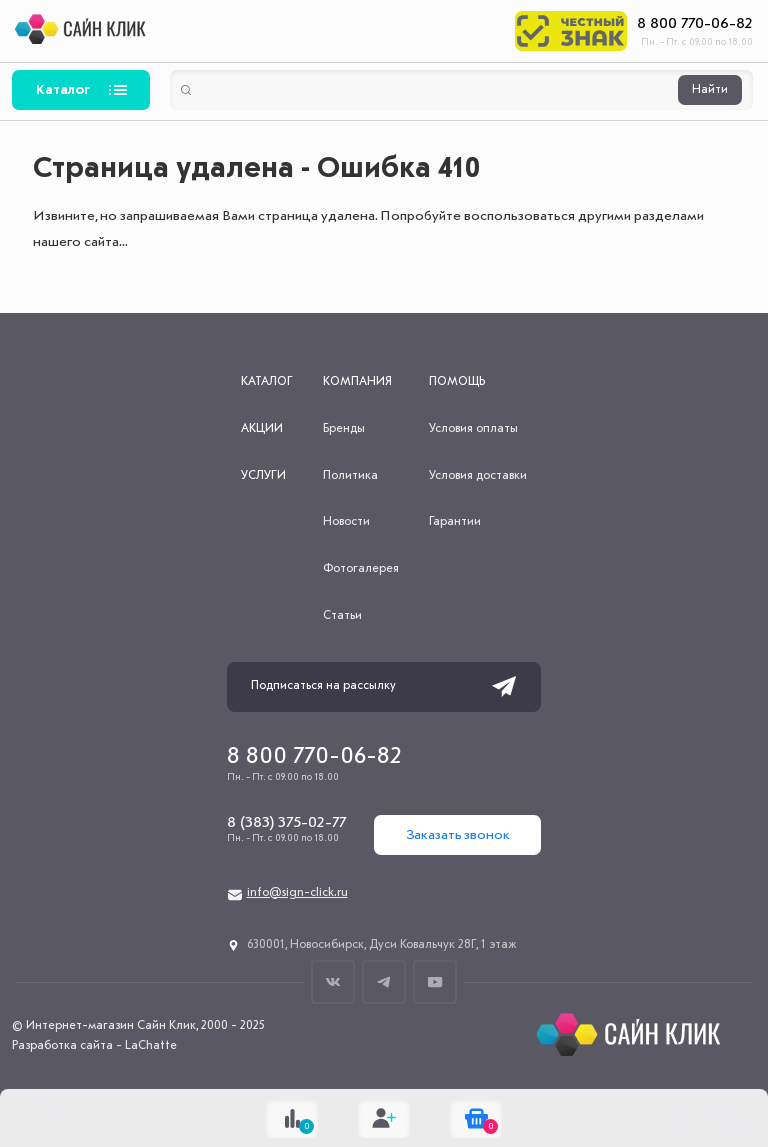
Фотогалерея (361, 569)
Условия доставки (478, 476)
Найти (710, 90)
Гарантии (455, 522)
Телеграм (384, 981)
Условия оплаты (473, 429)
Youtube (435, 981)
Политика (350, 476)
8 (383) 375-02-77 (286, 823)
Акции (262, 429)
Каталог (63, 90)
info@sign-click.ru (297, 893)
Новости (346, 522)
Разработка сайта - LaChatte (94, 1046)
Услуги (263, 476)
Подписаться (504, 687)
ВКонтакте (333, 981)
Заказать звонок (458, 835)
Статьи (342, 616)
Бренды (344, 429)
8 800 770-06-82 (695, 24)
